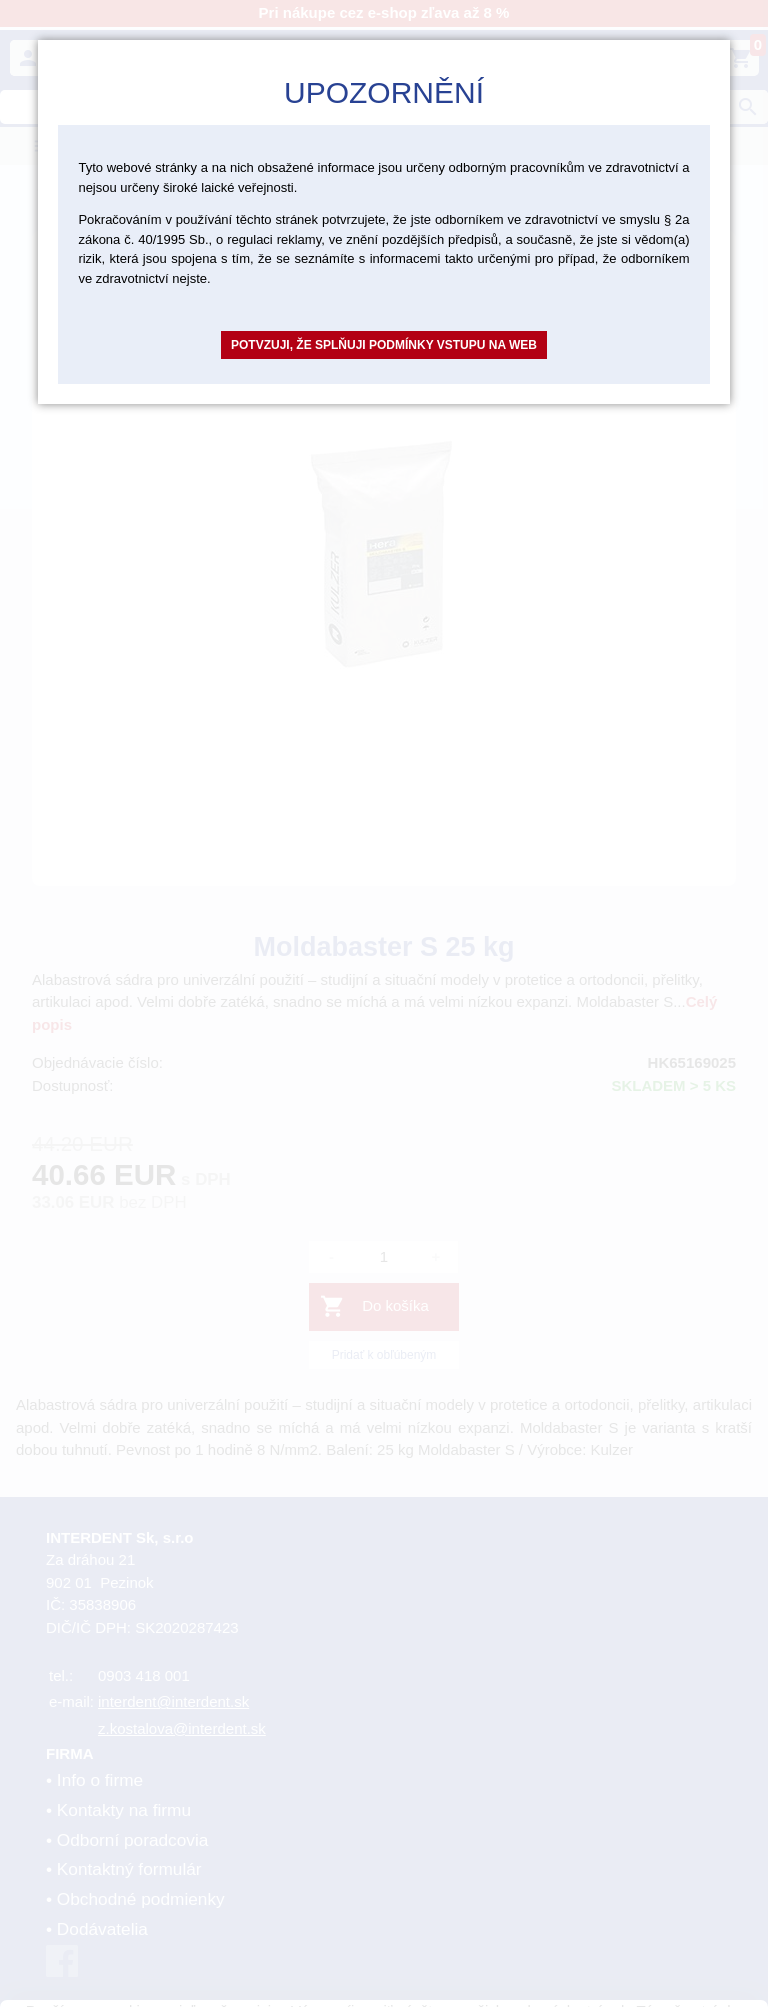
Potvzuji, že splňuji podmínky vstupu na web (384, 345)
